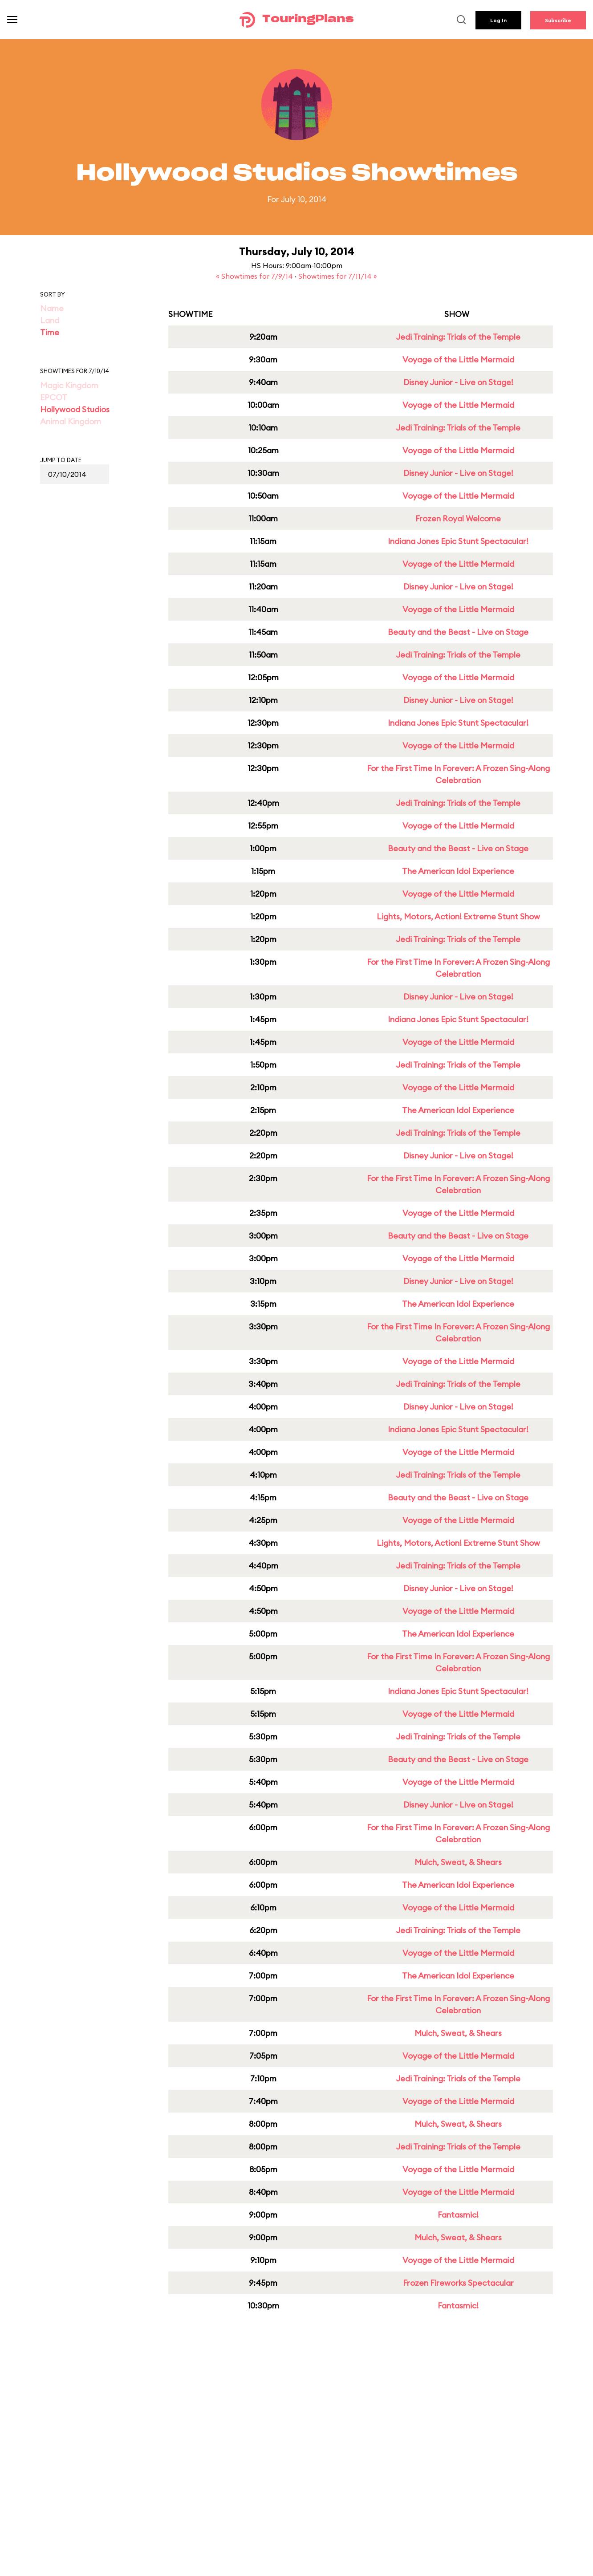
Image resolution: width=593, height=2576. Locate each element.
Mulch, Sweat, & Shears (458, 1862)
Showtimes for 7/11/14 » (337, 276)
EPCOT (53, 397)
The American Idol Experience (458, 871)
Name (52, 308)
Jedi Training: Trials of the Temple (458, 337)
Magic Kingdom (69, 385)
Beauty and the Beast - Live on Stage (458, 632)
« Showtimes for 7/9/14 (255, 276)
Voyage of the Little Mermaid (458, 359)
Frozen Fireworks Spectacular (458, 2283)
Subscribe (558, 20)
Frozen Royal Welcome (458, 518)
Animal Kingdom (70, 421)
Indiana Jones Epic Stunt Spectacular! (458, 541)
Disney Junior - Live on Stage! (458, 382)
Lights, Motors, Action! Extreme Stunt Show (458, 916)
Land (49, 320)
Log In (498, 20)
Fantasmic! (458, 2215)
